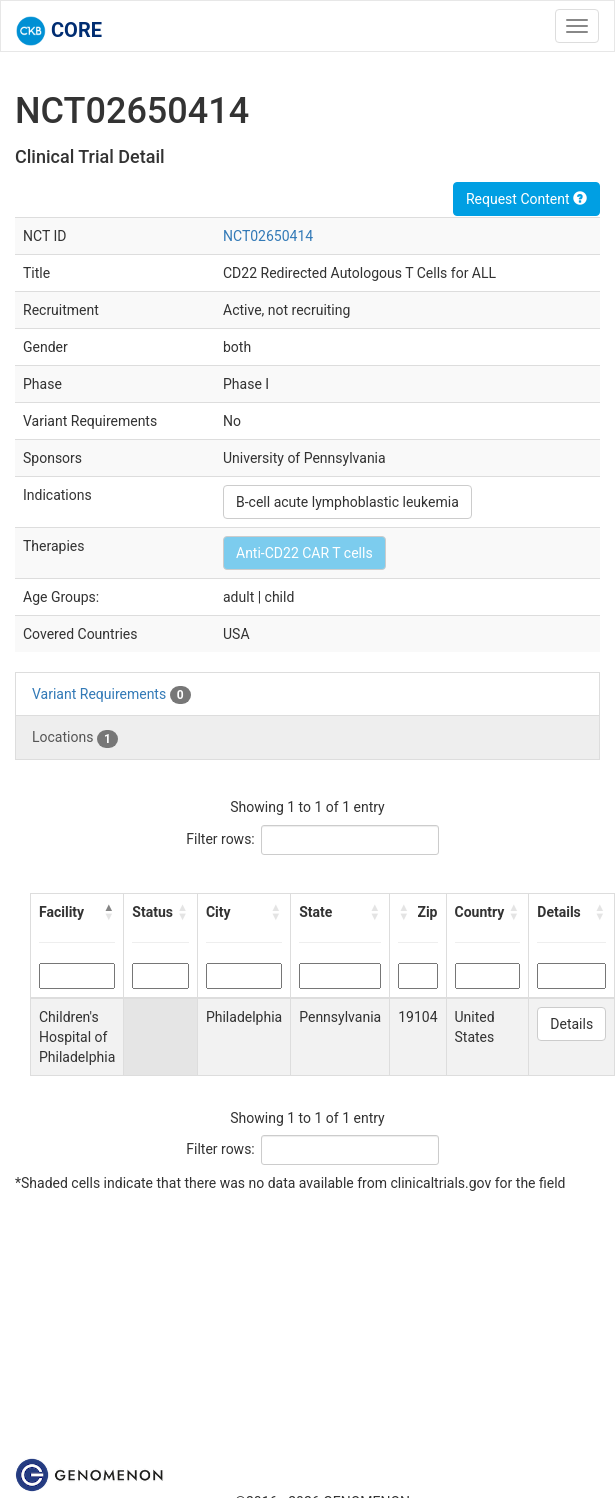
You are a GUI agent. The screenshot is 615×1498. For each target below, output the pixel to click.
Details (571, 1024)
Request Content (526, 199)
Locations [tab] (75, 738)
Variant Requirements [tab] (111, 695)
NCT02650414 (268, 236)
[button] (109, 912)
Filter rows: (220, 839)
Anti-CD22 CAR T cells (304, 553)
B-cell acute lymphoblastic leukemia (347, 502)
